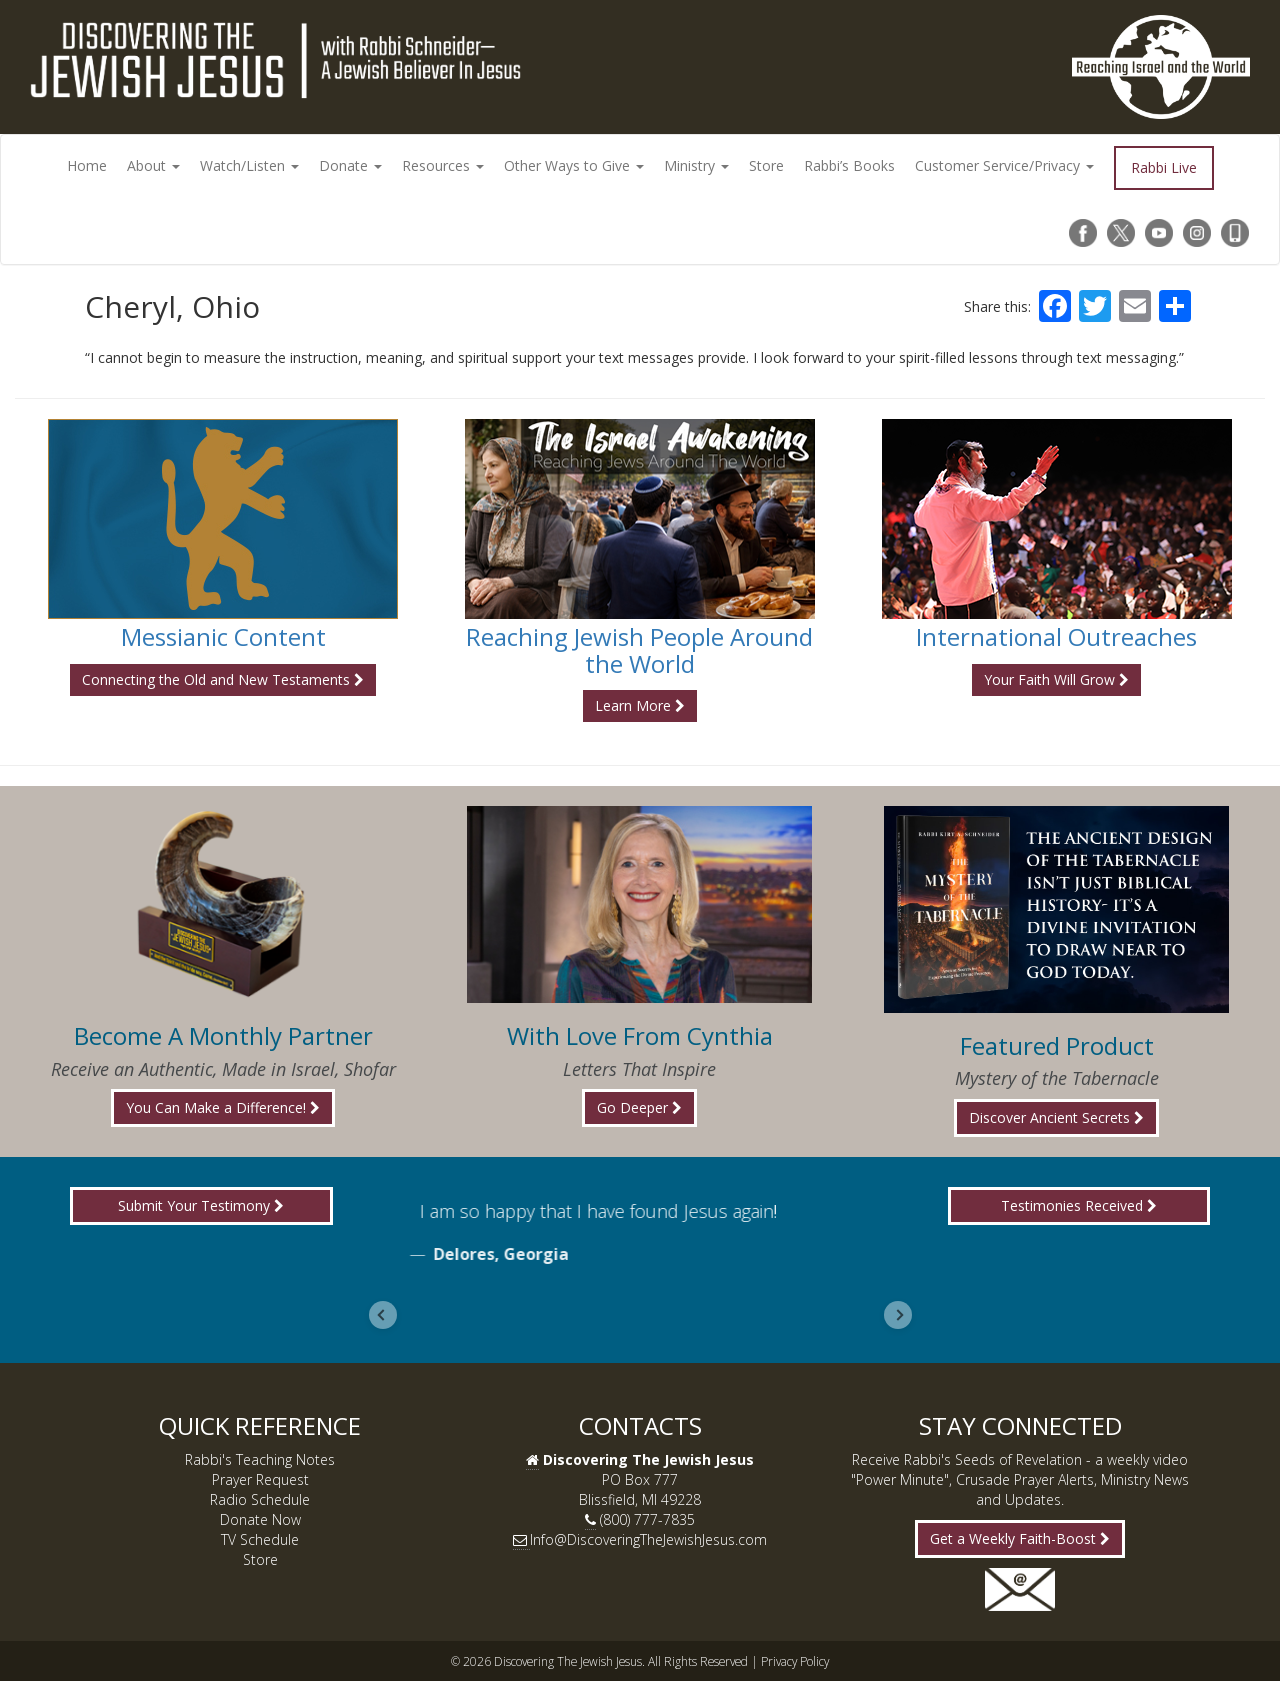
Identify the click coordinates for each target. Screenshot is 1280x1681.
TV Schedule (260, 1539)
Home (87, 165)
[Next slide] (898, 1315)
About (153, 165)
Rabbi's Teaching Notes (260, 1459)
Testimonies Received (1079, 1205)
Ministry (696, 165)
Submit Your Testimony (201, 1205)
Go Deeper (639, 1107)
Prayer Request (260, 1479)
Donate (350, 165)
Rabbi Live (1164, 167)
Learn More (640, 705)
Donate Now (260, 1519)
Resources (443, 165)
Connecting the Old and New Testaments (223, 679)
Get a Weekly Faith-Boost (1020, 1538)
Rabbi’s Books (849, 165)
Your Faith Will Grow (1056, 679)
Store (766, 165)
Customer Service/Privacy (1004, 165)
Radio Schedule (260, 1499)
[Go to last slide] (383, 1315)
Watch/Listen (249, 165)
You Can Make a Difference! (223, 1107)
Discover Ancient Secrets (1056, 1117)
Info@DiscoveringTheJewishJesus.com (648, 1539)
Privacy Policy (795, 1661)
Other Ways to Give (574, 165)
